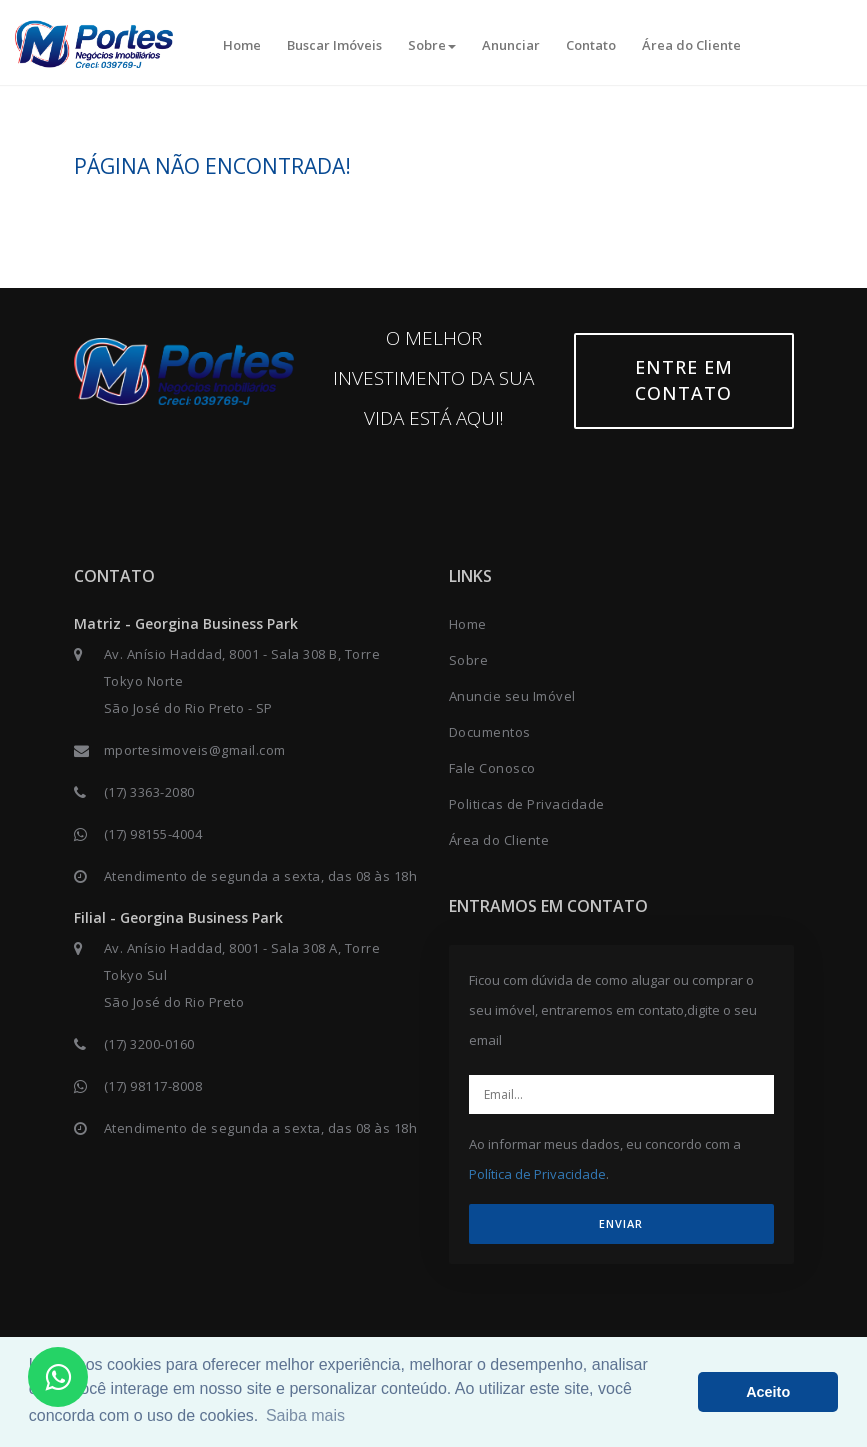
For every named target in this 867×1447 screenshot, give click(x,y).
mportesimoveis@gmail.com (195, 750)
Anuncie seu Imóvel (512, 696)
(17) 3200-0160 (149, 1044)
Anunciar (511, 45)
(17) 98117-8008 (153, 1086)
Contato (591, 45)
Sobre (432, 45)
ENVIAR (621, 1223)
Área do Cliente (691, 45)
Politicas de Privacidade (527, 804)
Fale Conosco (492, 768)
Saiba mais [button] (305, 1415)
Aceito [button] (768, 1392)
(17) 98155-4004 (153, 834)
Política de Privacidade (537, 1174)
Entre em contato (684, 380)
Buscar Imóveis (334, 45)
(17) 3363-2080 (149, 792)
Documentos (490, 732)
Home (242, 45)
